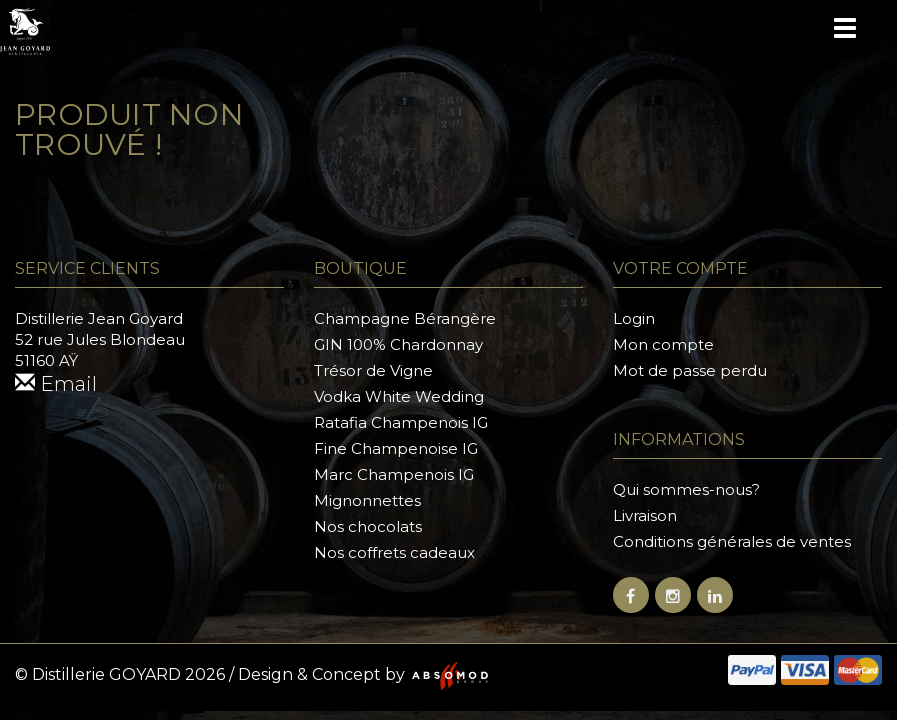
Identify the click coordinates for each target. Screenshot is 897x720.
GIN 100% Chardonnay (398, 344)
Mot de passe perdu (690, 370)
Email (56, 384)
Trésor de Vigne (373, 370)
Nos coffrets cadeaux (394, 552)
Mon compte (663, 344)
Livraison (645, 515)
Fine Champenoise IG (396, 448)
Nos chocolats (368, 526)
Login (634, 318)
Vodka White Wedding (399, 396)
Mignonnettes (367, 500)
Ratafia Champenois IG (401, 422)
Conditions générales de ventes (732, 541)
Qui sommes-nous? (686, 489)
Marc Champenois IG (394, 474)
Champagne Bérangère (405, 318)
